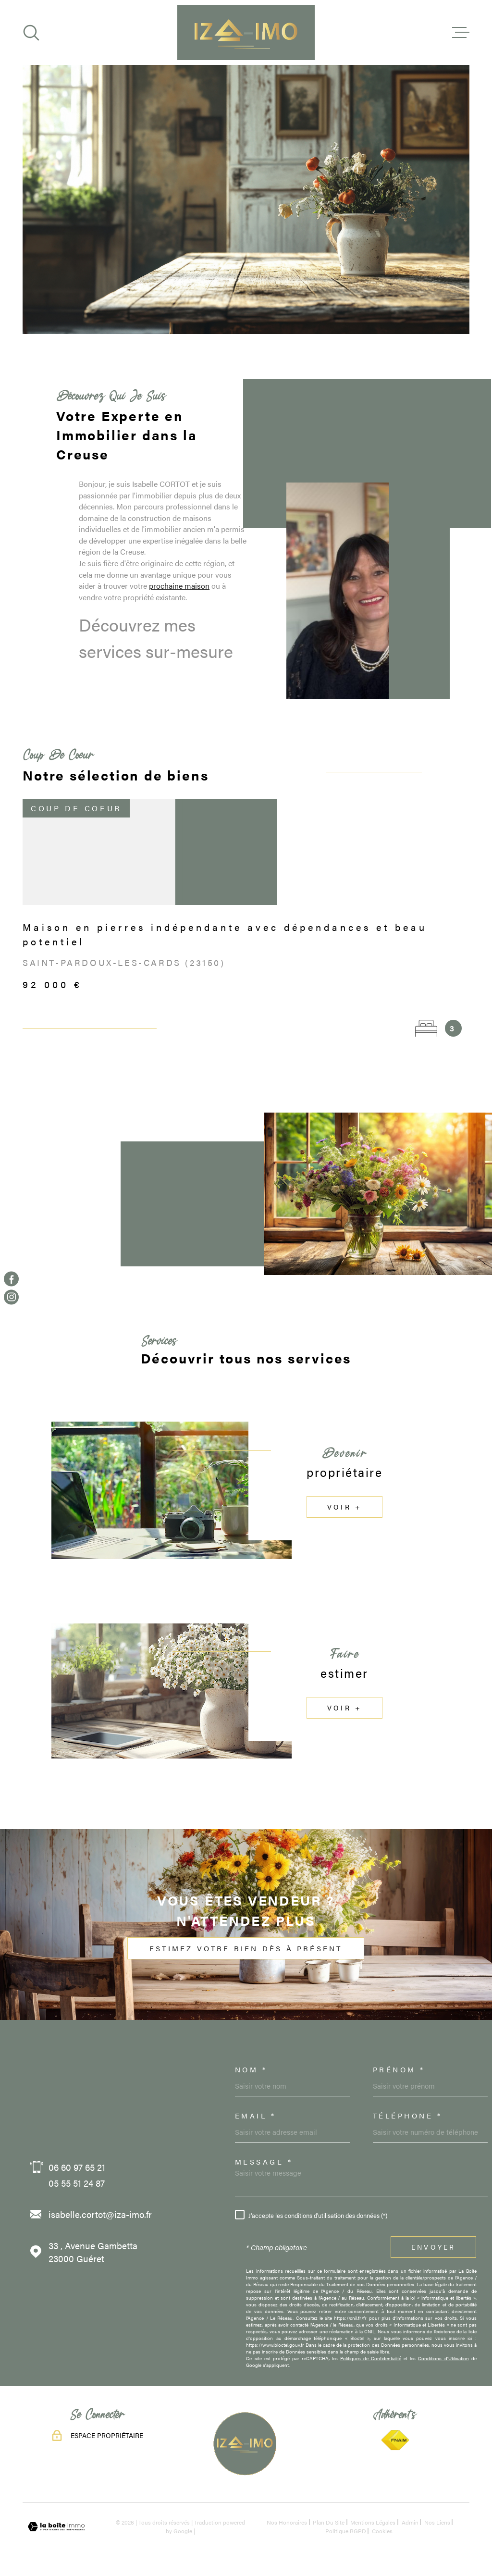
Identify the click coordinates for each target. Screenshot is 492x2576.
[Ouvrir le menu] (460, 32)
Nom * (251, 2069)
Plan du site (328, 2522)
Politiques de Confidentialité (370, 2358)
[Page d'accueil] (246, 32)
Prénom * (399, 2069)
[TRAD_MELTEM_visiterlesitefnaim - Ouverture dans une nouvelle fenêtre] (394, 2440)
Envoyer (433, 2247)
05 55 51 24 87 (77, 2183)
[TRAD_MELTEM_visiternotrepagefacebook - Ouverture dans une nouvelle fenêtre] (11, 1278)
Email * (255, 2115)
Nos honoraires (287, 2522)
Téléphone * (408, 2115)
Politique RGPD (345, 2530)
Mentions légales (372, 2522)
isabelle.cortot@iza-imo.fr (100, 2214)
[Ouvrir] (31, 32)
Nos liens (437, 2522)
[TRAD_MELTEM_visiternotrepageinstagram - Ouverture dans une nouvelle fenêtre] (11, 1296)
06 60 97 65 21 (77, 2167)
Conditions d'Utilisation (443, 2358)
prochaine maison (179, 607)
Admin (410, 2522)
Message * (264, 2161)
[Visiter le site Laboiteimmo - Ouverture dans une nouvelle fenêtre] (56, 2526)
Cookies (382, 2531)
